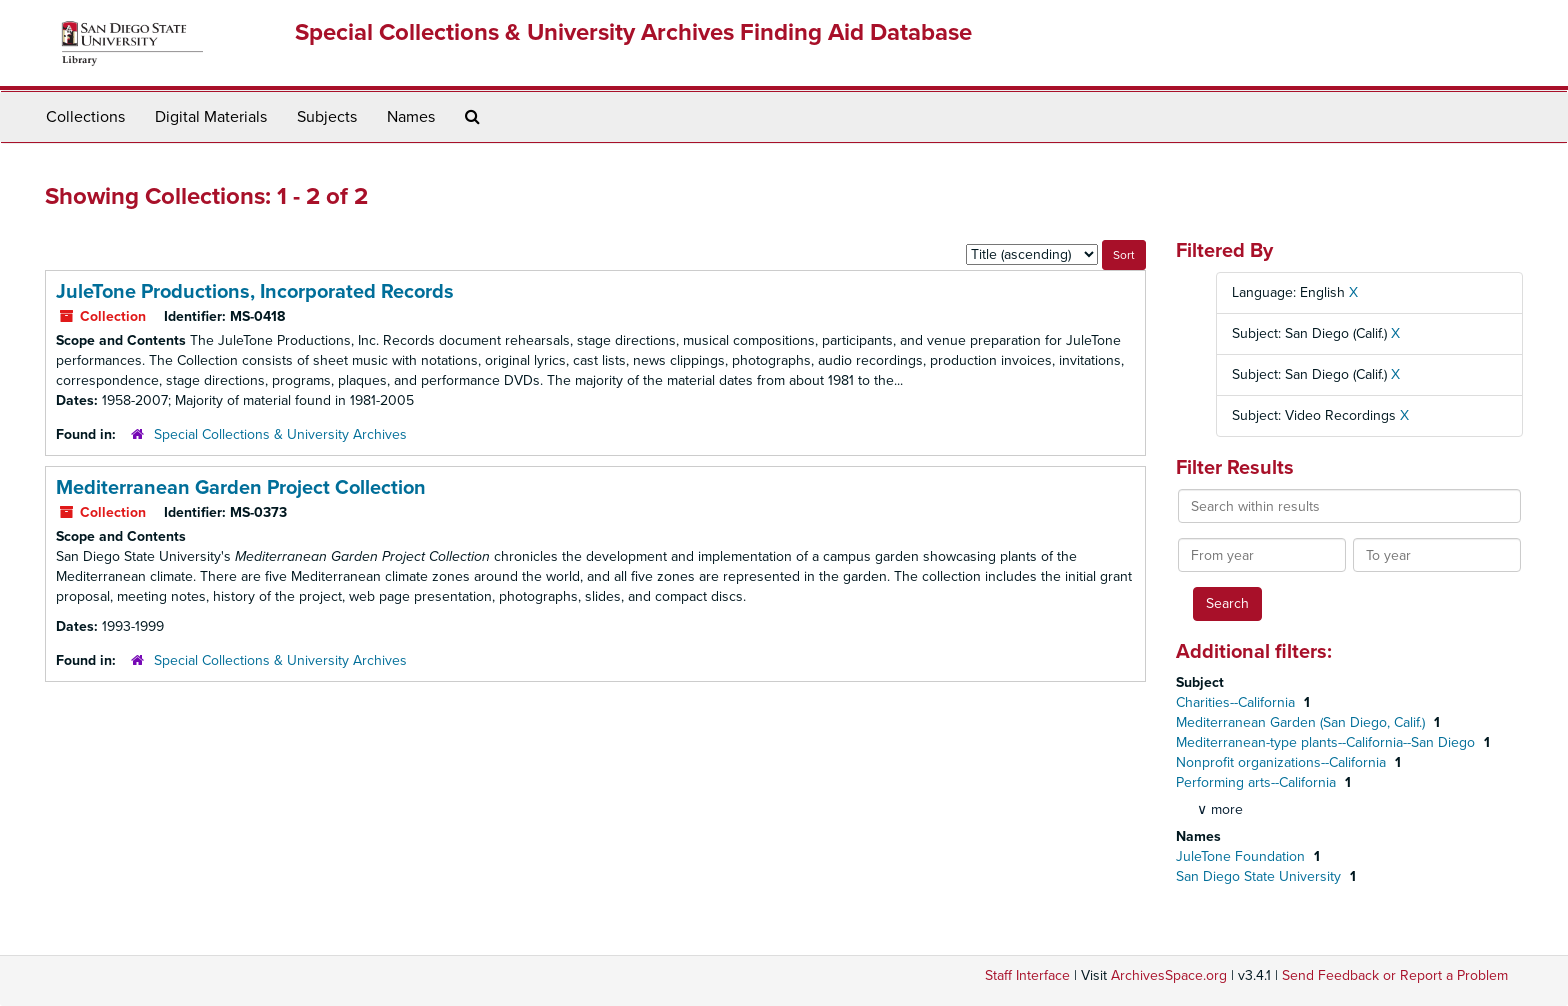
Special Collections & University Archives (280, 434)
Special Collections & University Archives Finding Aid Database (633, 32)
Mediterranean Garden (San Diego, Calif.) (1302, 722)
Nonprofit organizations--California (1283, 762)
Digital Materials (211, 117)
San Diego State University (1260, 876)
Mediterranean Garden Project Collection (241, 488)
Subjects (327, 117)
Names (411, 117)
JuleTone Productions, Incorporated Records (255, 292)
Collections (85, 117)
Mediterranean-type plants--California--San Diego (1327, 742)
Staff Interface (1027, 975)
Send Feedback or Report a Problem (1395, 975)
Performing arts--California (1258, 782)
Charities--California (1237, 702)
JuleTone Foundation (1242, 856)
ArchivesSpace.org (1169, 975)
